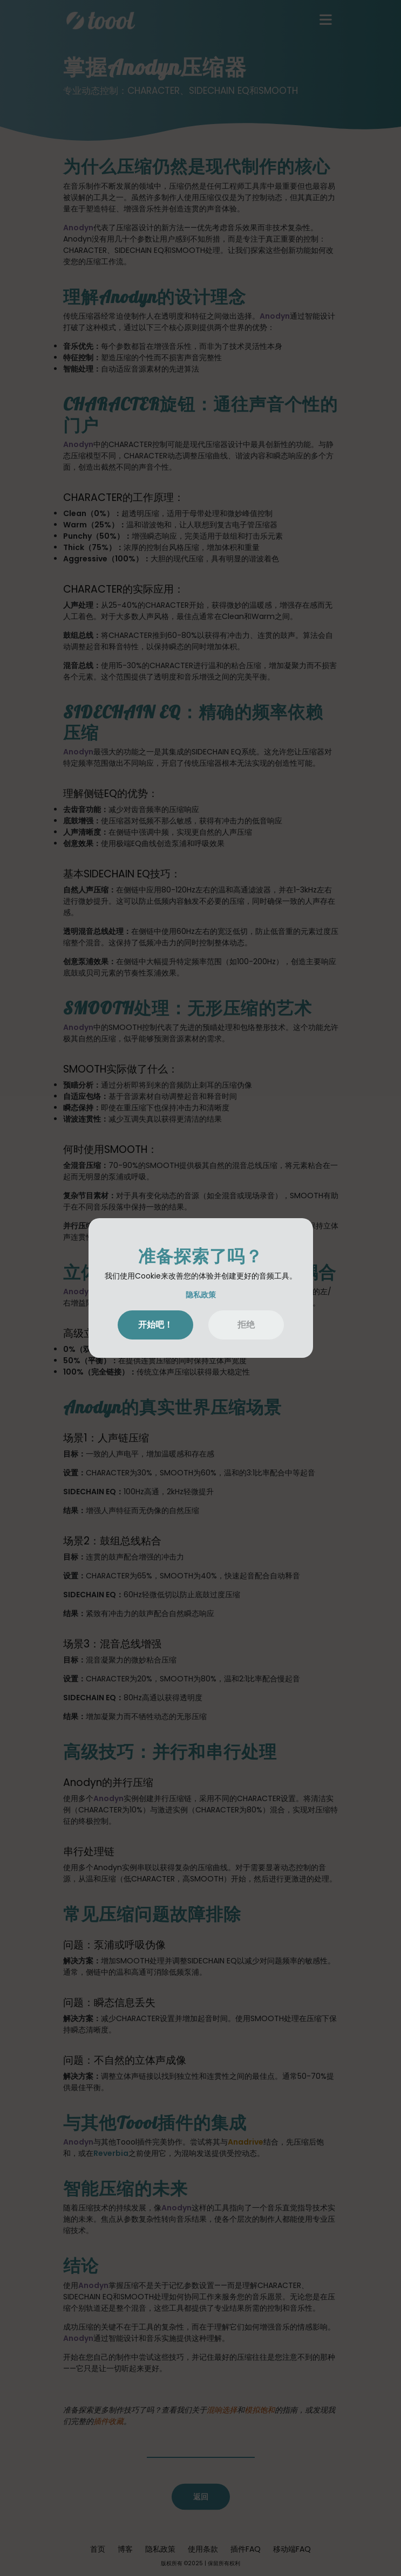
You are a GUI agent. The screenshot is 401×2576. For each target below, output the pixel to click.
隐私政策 (201, 1294)
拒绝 (246, 1324)
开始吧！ (155, 1324)
